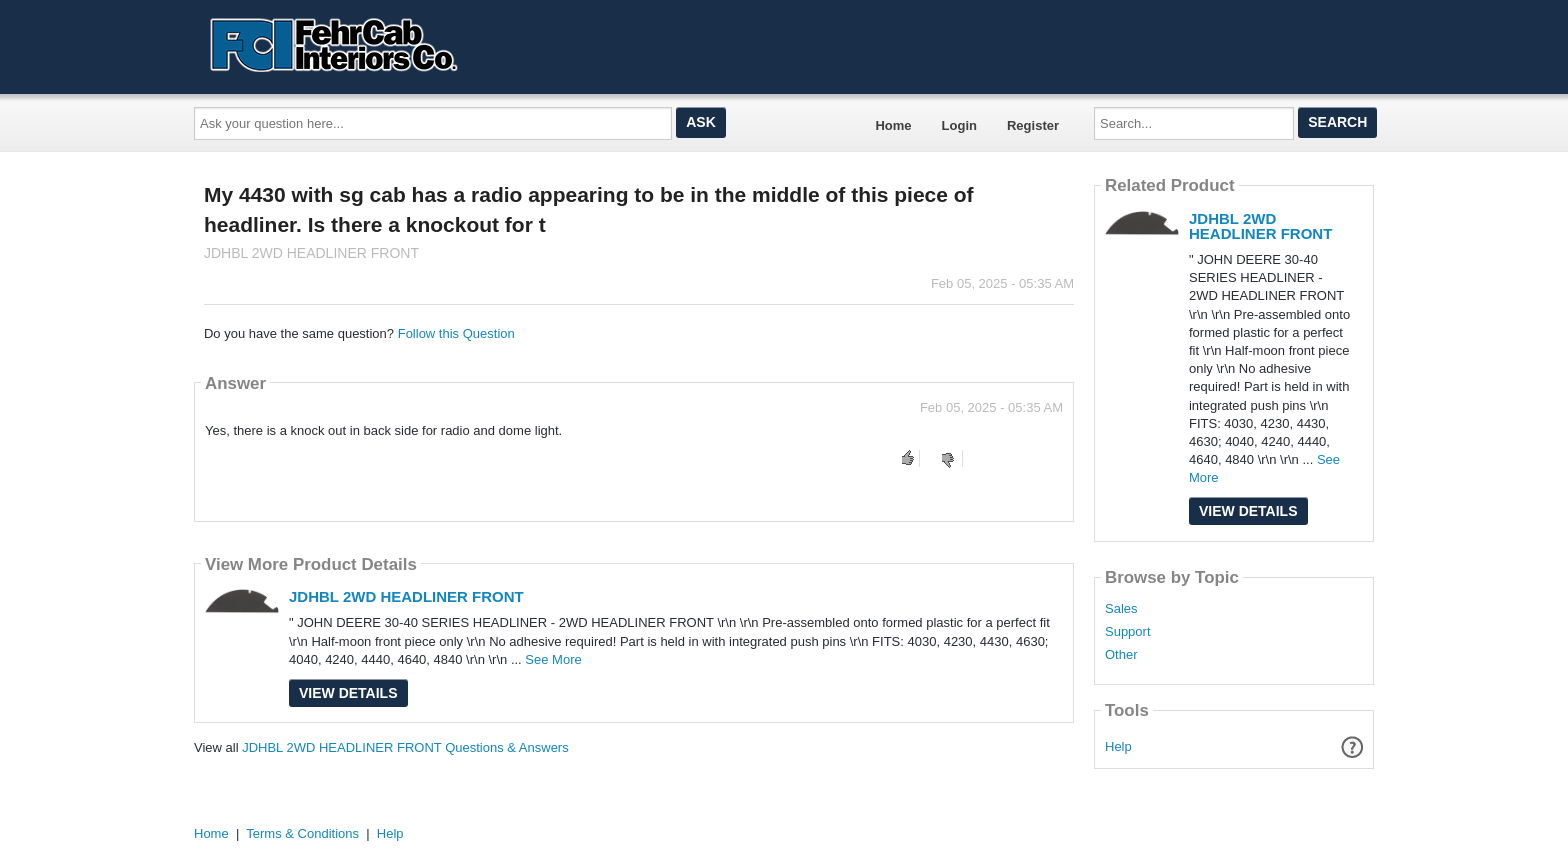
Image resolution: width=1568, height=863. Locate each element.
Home (893, 125)
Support (1128, 632)
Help (1118, 746)
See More (553, 659)
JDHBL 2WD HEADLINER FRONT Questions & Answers (405, 747)
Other (1121, 655)
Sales (1121, 609)
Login (959, 125)
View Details (348, 693)
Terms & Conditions (302, 833)
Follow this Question (456, 333)
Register (1033, 125)
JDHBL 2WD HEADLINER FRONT (406, 596)
